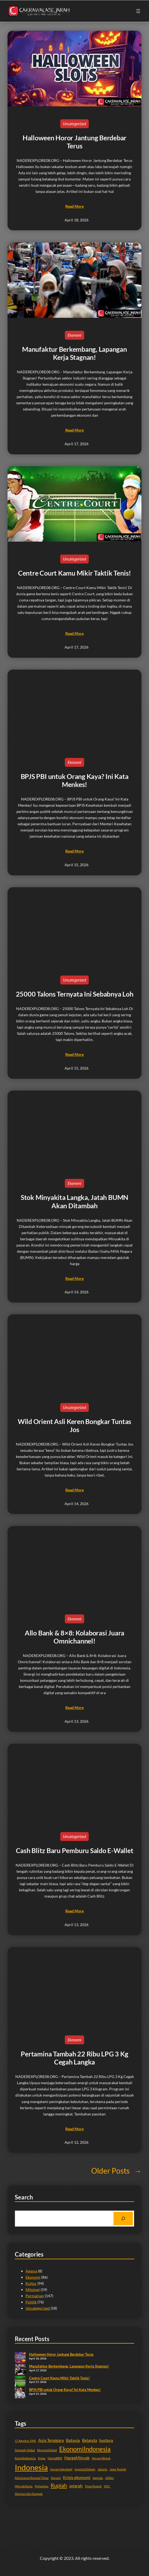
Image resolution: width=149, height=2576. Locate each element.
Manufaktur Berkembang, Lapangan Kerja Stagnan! (74, 353)
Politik (31, 2302)
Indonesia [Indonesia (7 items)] (31, 2467)
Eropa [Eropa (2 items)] (41, 2458)
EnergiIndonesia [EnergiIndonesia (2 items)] (25, 2458)
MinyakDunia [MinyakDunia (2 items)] (24, 2486)
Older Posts (116, 2171)
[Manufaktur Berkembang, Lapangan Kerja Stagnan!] (20, 2370)
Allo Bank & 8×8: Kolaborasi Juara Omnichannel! (74, 1637)
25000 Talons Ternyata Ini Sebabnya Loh (74, 994)
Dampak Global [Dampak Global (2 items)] (25, 2450)
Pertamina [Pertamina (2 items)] (41, 2486)
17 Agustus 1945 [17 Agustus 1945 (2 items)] (25, 2440)
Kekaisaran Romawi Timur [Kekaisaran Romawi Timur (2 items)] (32, 2478)
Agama (31, 2271)
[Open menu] (138, 11)
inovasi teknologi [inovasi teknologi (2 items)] (61, 2469)
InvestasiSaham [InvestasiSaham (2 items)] (84, 2469)
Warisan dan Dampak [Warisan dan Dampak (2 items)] (29, 2493)
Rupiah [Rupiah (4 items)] (59, 2485)
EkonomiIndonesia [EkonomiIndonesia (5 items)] (85, 2449)
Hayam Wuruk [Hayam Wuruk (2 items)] (101, 2458)
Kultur (31, 2283)
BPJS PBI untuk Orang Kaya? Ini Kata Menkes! (75, 780)
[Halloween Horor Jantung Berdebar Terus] (20, 2358)
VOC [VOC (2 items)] (107, 2486)
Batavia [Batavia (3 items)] (73, 2440)
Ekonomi (74, 335)
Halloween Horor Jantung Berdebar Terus (74, 142)
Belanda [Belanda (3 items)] (89, 2440)
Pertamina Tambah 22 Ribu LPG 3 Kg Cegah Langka (74, 2058)
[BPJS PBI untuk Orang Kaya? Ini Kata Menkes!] (20, 2393)
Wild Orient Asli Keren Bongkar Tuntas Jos (74, 1425)
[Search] (123, 2218)
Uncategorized (74, 123)
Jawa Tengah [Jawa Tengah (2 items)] (117, 2469)
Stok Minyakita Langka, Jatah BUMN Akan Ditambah (74, 1201)
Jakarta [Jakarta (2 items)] (102, 2469)
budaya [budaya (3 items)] (106, 2440)
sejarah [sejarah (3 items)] (76, 2485)
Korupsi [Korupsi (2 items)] (56, 2478)
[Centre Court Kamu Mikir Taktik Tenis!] (20, 2382)
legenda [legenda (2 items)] (98, 2478)
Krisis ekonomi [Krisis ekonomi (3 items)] (76, 2477)
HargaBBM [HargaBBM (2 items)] (55, 2458)
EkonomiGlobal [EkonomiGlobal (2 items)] (47, 2450)
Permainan (35, 2295)
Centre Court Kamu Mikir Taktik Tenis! (74, 573)
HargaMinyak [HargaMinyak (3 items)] (77, 2457)
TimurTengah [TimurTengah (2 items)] (93, 2486)
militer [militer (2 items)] (109, 2478)
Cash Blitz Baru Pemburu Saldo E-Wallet (74, 1850)
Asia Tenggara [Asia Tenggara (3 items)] (51, 2440)
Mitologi (33, 2289)
